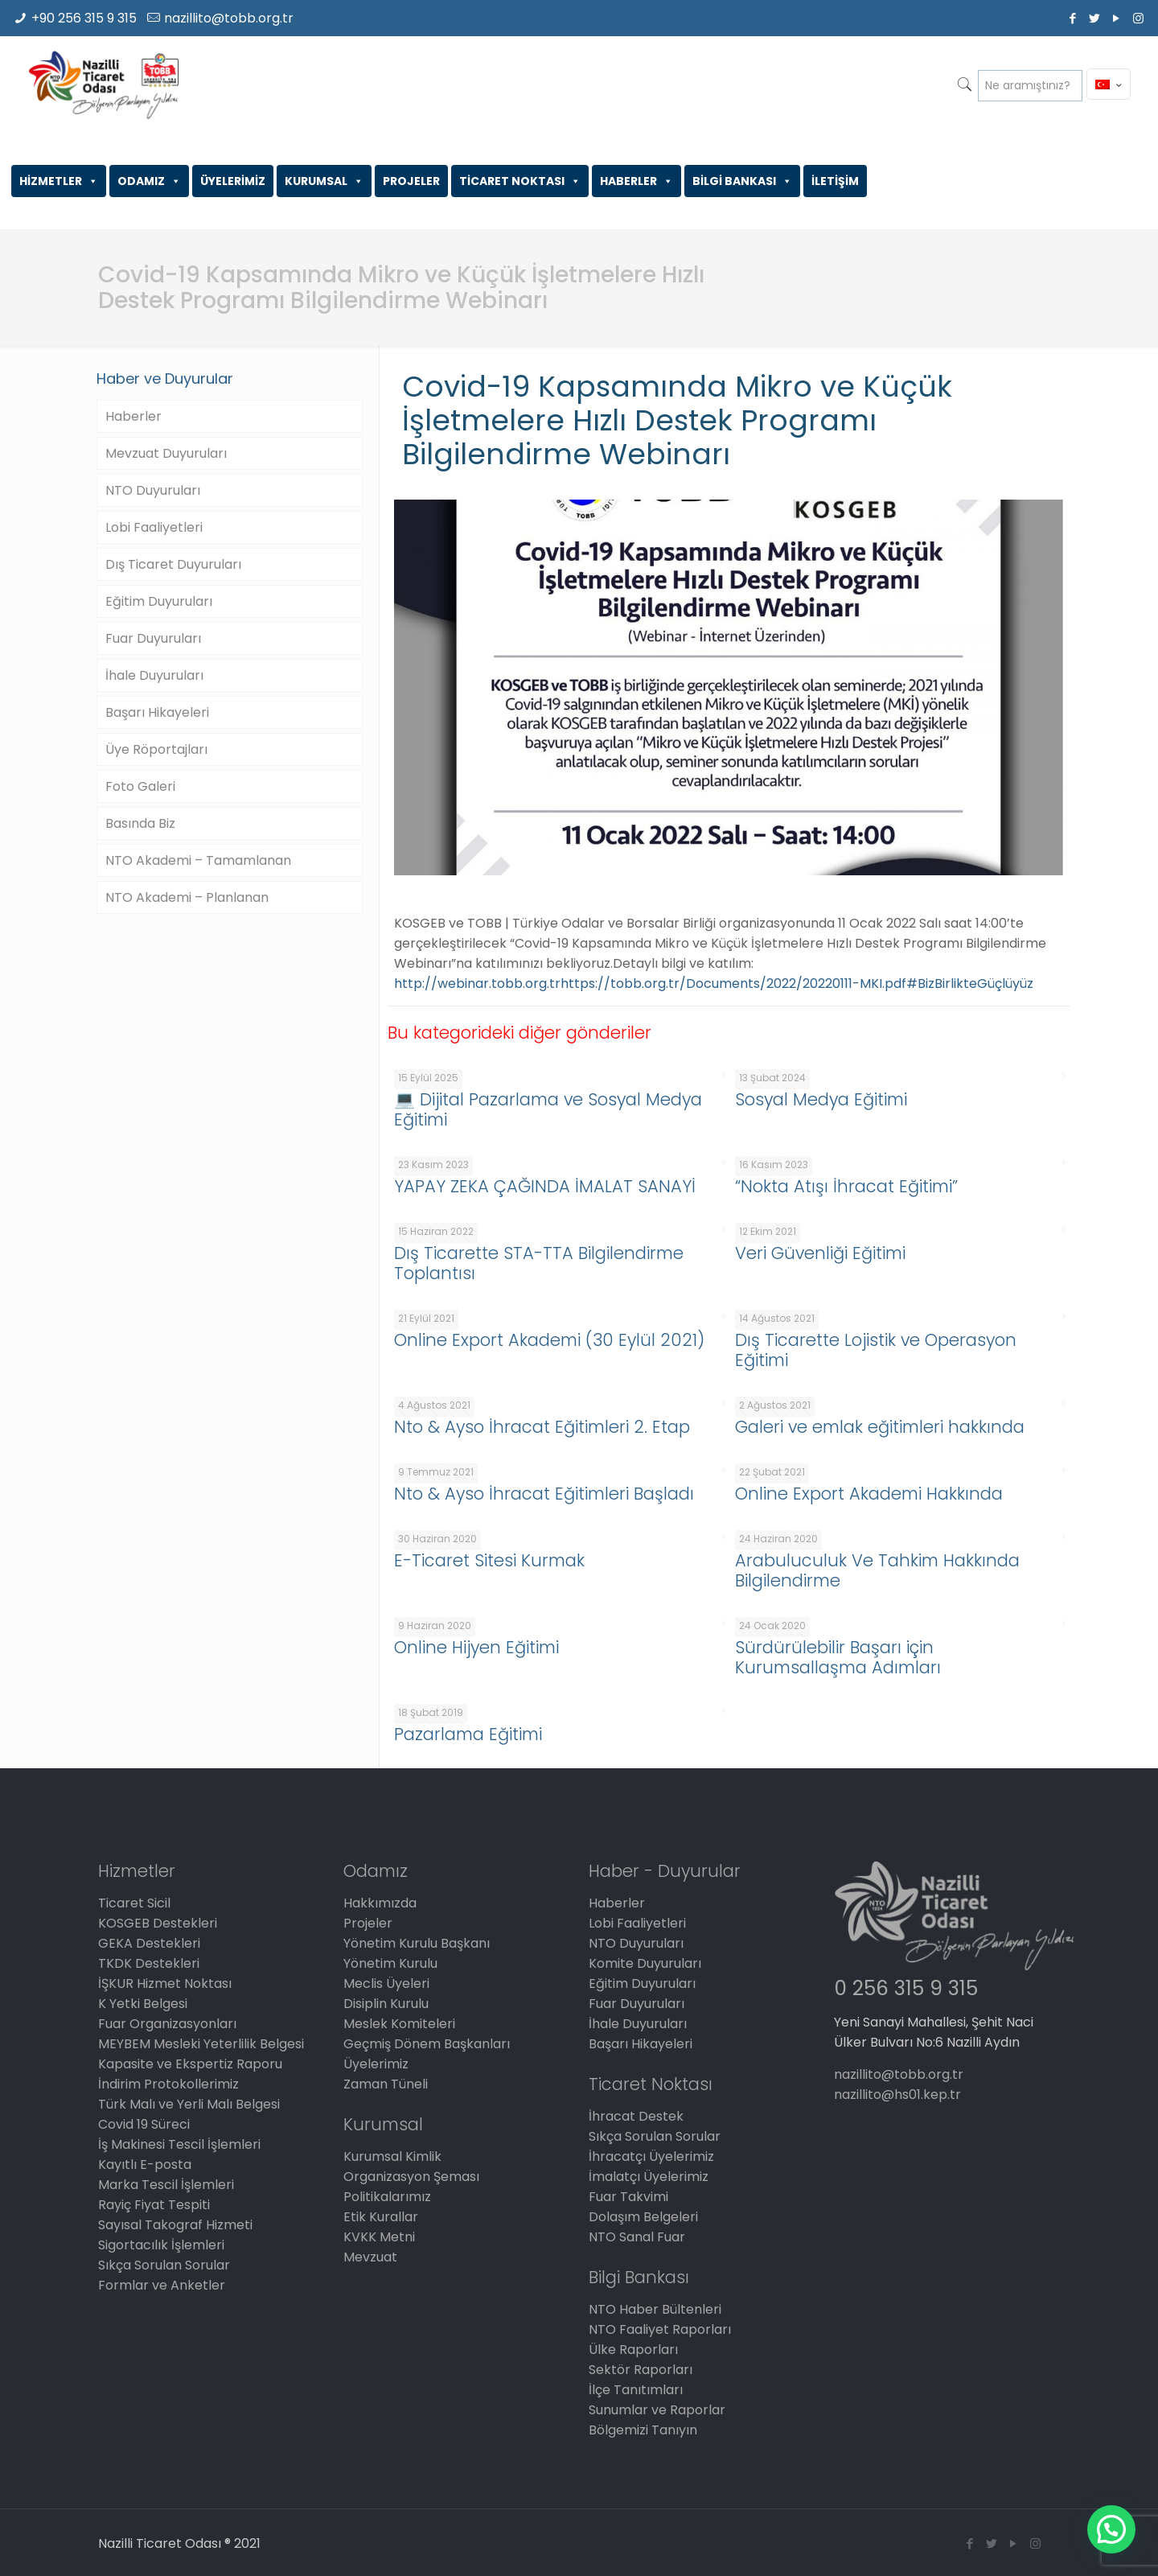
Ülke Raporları (633, 2349)
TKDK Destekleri (148, 1963)
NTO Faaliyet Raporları (660, 2329)
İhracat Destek (636, 2116)
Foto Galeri (140, 786)
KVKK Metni (379, 2237)
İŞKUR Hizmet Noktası (165, 1983)
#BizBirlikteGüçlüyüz (969, 983)
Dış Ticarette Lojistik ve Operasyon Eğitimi (875, 1350)
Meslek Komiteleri (399, 2023)
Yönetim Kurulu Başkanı (416, 1943)
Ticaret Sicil (134, 1903)
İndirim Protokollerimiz (168, 2084)
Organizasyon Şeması (411, 2176)
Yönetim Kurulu (390, 1963)
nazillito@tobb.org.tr (229, 18)
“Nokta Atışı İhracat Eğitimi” (846, 1186)
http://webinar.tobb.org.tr (477, 983)
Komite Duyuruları (645, 1963)
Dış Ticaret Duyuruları (173, 564)
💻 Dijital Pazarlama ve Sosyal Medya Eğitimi (548, 1109)
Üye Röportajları (156, 749)
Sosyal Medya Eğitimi (821, 1099)
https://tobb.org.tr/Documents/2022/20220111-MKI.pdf (733, 983)
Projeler (367, 1923)
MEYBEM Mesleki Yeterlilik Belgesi (201, 2044)
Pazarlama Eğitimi (468, 1734)
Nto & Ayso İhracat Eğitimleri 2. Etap (542, 1426)
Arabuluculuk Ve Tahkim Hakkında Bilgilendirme (877, 1570)
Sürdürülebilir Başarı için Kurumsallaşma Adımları (838, 1657)
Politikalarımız (387, 2196)
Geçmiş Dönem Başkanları (426, 2044)
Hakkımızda (380, 1903)
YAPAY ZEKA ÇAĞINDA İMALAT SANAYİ (545, 1186)
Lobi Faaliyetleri (154, 527)
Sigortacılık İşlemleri (161, 2245)
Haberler (133, 416)
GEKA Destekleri (149, 1943)
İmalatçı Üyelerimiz (648, 2176)
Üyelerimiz (376, 2064)
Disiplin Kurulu (386, 2003)
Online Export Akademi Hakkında (869, 1493)
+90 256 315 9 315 (84, 18)
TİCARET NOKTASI (520, 181)
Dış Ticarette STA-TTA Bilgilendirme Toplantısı (539, 1263)
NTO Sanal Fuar (637, 2237)
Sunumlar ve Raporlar (657, 2410)
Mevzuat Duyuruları (166, 453)
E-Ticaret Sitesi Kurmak (489, 1560)
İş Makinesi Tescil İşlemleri (179, 2144)
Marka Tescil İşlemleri (166, 2184)
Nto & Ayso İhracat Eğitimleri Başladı (544, 1493)
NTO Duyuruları (152, 490)
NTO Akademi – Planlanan (187, 897)
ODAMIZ (149, 181)
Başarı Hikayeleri (157, 712)
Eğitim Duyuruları (158, 601)
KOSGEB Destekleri (157, 1923)
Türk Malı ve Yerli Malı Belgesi (189, 2104)
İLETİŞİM (835, 181)
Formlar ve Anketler (161, 2285)
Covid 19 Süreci (144, 2124)
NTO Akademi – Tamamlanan (198, 860)
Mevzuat (370, 2257)
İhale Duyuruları (154, 675)
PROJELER (411, 181)
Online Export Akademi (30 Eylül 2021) (549, 1340)
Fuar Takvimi (628, 2196)
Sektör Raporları (640, 2369)
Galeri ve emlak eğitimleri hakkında (880, 1426)
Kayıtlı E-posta (144, 2164)
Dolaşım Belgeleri (643, 2217)
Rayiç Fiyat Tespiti (154, 2204)
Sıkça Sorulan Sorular (164, 2265)
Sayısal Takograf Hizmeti (175, 2225)
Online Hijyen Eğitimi (476, 1647)
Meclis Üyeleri (386, 1983)
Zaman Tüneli (385, 2084)
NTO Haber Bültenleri (655, 2309)
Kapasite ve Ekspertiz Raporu (190, 2064)
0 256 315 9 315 (906, 1988)
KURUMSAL (324, 181)
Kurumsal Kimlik (392, 2156)
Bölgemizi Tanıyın (643, 2430)
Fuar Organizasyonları (167, 2023)
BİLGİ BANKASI (742, 181)
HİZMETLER (58, 181)
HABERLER (636, 181)
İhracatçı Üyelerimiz (651, 2156)
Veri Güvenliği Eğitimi (820, 1253)
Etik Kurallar (380, 2217)
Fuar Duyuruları (153, 638)
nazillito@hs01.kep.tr (897, 2094)
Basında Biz (140, 823)
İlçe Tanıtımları (636, 2390)
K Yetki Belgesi (142, 2003)
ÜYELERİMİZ (232, 181)
